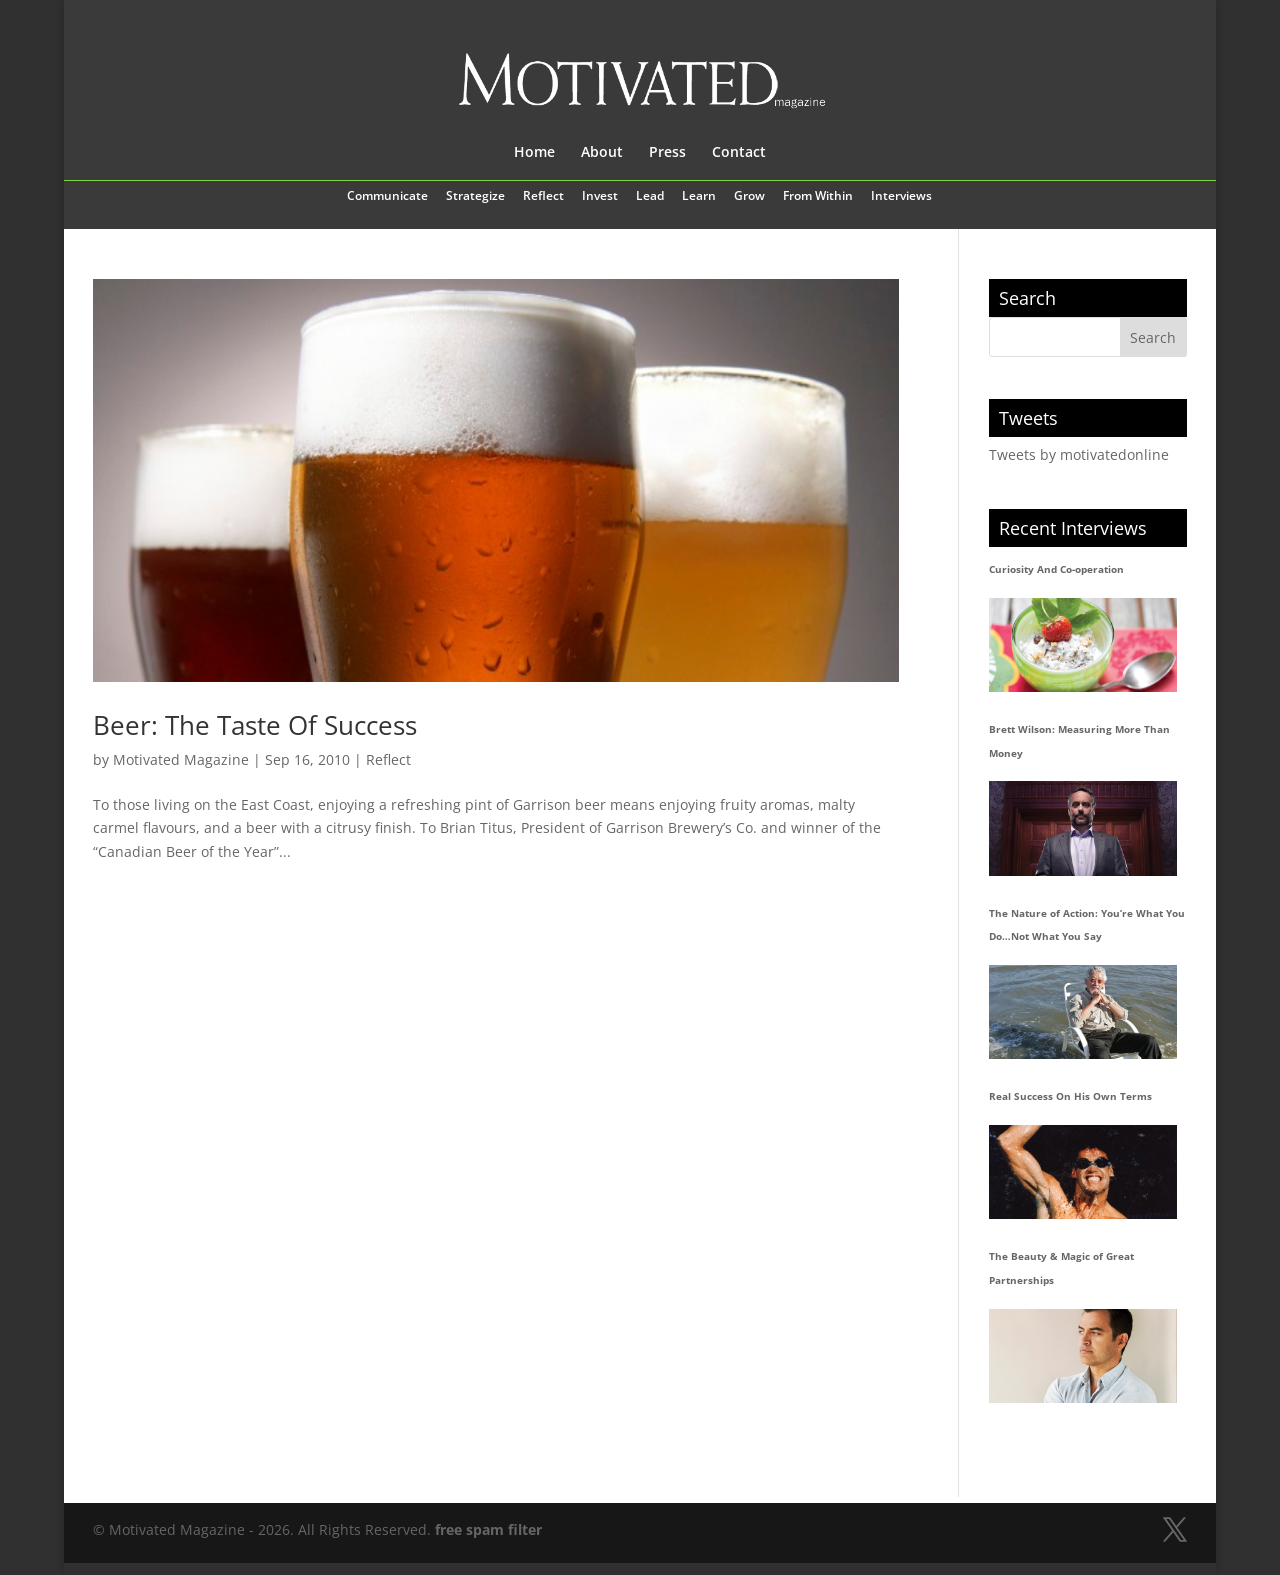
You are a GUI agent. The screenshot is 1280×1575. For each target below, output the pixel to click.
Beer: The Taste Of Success (255, 725)
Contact (739, 153)
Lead (650, 197)
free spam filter (488, 1529)
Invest (600, 197)
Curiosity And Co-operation (1056, 569)
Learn (699, 197)
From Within (818, 197)
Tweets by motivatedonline (1079, 454)
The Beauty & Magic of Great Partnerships (1061, 1268)
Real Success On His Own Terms (1070, 1096)
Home (534, 153)
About (602, 153)
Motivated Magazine (181, 759)
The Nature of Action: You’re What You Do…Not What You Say (1087, 925)
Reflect (543, 197)
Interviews (901, 197)
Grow (749, 197)
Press (667, 153)
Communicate (387, 197)
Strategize (475, 197)
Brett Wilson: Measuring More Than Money (1079, 741)
